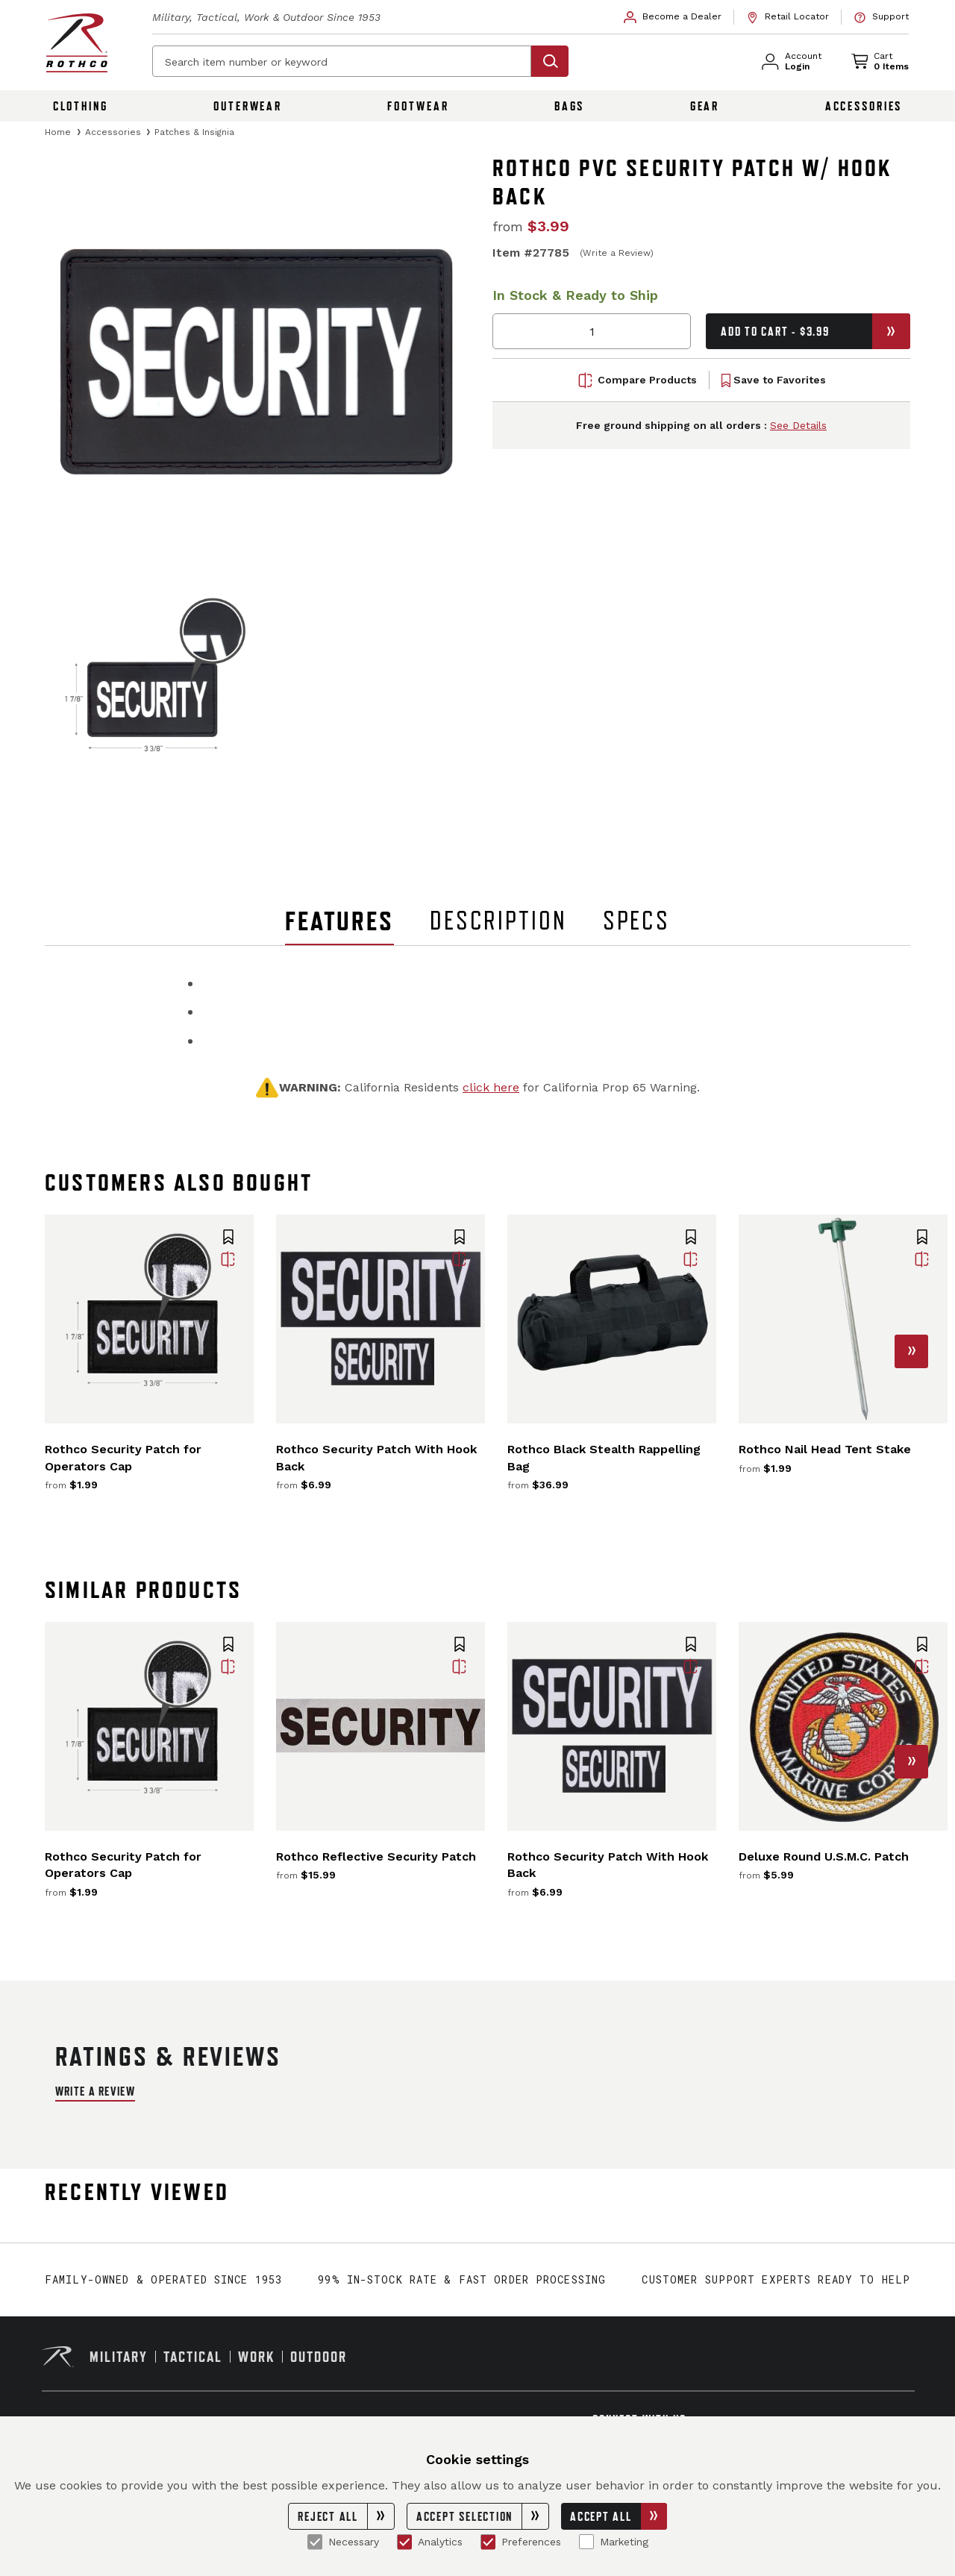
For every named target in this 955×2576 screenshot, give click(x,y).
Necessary (343, 2541)
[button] (228, 1238)
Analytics (430, 2541)
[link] (673, 17)
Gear (705, 106)
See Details (798, 426)
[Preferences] (487, 2541)
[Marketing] (586, 2541)
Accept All (618, 2516)
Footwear (417, 106)
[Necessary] (314, 2541)
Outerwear (247, 106)
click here (491, 1087)
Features (339, 921)
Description (498, 921)
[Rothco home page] (76, 42)
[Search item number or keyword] (341, 61)
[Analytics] (404, 2541)
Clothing (80, 106)
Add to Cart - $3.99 (815, 331)
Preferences (520, 2541)
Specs (636, 921)
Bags (569, 106)
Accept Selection (482, 2516)
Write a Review (95, 2091)
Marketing (613, 2541)
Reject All (346, 2516)
